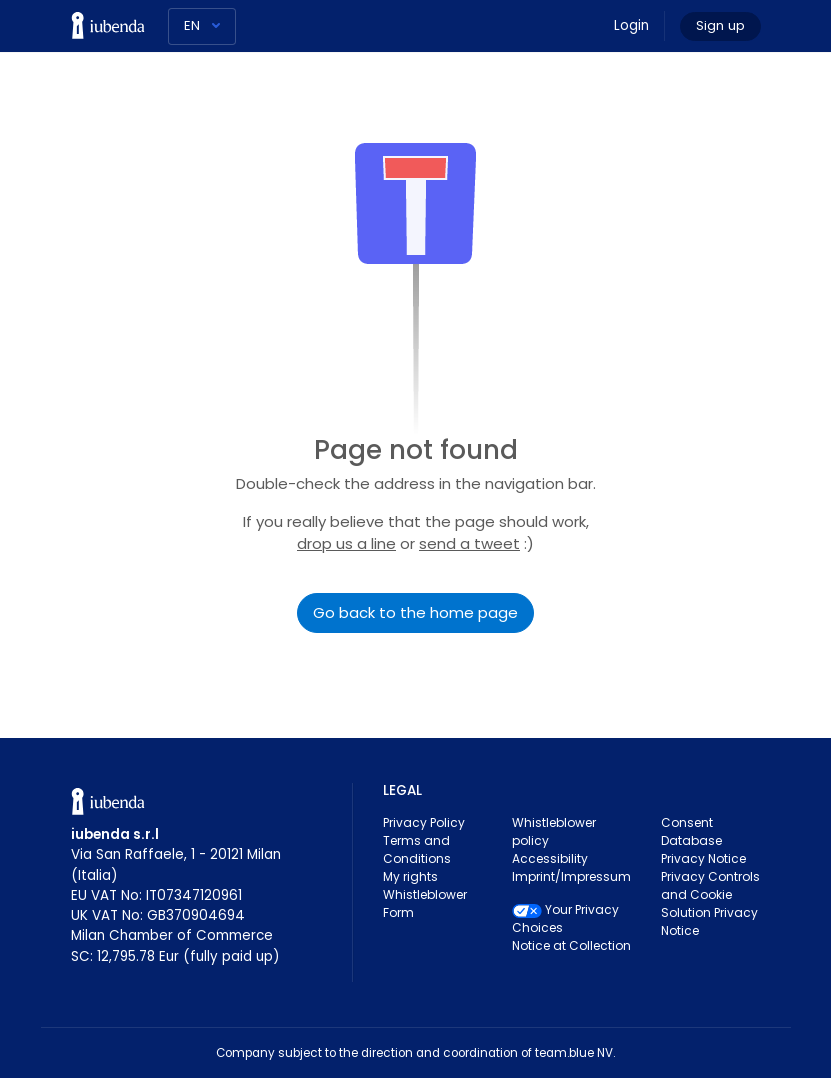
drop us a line (346, 543)
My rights (410, 876)
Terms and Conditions (417, 849)
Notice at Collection (571, 945)
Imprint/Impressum (571, 876)
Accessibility (550, 858)
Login (631, 25)
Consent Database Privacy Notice (703, 840)
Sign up (720, 25)
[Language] (202, 26)
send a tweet (469, 543)
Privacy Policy (424, 822)
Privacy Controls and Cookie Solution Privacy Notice (710, 903)
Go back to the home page (415, 612)
